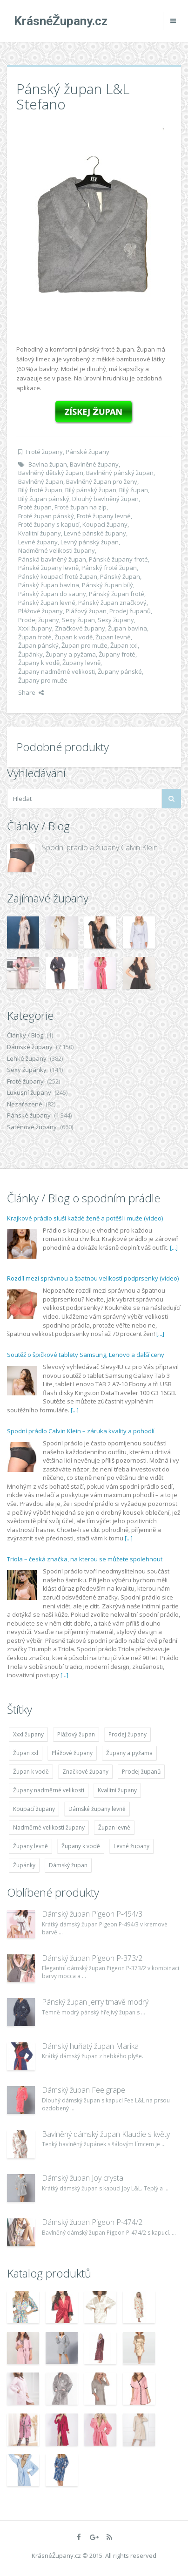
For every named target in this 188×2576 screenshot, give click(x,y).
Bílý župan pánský (43, 499)
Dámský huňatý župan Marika (90, 2046)
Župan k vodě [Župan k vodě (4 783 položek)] (31, 1772)
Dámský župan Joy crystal (83, 2178)
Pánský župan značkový (112, 602)
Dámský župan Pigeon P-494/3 (92, 1914)
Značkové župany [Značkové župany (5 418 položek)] (85, 1772)
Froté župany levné (104, 516)
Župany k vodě (39, 662)
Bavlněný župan (40, 481)
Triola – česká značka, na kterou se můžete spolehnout (84, 1559)
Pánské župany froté (118, 559)
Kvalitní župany (39, 533)
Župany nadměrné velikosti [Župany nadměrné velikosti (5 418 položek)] (48, 1790)
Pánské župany (87, 451)
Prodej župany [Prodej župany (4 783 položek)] (127, 1734)
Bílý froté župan (40, 490)
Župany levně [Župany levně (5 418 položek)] (30, 1846)
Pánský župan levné (46, 602)
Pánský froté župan (109, 567)
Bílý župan (133, 490)
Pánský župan (120, 576)
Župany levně (81, 662)
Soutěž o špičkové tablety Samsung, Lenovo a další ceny (85, 1354)
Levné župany (38, 542)
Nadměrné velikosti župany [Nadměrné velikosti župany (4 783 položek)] (49, 1827)
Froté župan (35, 507)
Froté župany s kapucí (49, 524)
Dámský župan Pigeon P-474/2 (92, 2222)
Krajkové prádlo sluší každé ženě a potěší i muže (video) (85, 1218)
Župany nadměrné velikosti (56, 671)
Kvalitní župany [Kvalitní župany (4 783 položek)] (117, 1790)
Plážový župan (86, 611)
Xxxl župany (35, 628)
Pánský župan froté (116, 594)
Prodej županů (130, 611)
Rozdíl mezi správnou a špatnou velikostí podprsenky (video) (93, 1278)
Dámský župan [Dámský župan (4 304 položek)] (68, 1865)
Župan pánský (38, 645)
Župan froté (35, 637)
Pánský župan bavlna (48, 585)
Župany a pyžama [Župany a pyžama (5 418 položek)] (129, 1753)
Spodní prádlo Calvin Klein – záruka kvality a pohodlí (80, 1431)
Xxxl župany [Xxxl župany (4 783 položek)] (28, 1734)
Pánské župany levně (48, 567)
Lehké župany (27, 1058)
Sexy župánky (27, 1069)
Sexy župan (78, 620)
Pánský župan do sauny (52, 594)
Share (31, 692)
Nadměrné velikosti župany (56, 550)
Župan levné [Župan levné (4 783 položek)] (114, 1827)
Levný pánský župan (89, 542)
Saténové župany (32, 1127)
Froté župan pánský (46, 516)
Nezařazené (24, 1104)
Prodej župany (38, 620)
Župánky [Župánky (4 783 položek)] (24, 1865)
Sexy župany (116, 620)
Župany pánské (120, 671)
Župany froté (117, 654)
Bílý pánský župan (90, 490)
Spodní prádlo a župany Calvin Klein (100, 847)
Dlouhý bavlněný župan (105, 499)
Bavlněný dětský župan (50, 472)
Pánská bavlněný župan (52, 559)
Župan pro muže (84, 645)
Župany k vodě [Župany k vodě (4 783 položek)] (80, 1846)
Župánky (30, 654)
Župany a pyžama (71, 654)
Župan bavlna (127, 628)
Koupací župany (105, 524)
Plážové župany (40, 611)
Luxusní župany (29, 1092)
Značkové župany (80, 628)
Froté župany (44, 451)
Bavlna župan (47, 464)
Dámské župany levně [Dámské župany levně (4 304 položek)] (97, 1809)
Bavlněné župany (94, 464)
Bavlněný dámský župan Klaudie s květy (106, 2134)
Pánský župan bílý (107, 585)
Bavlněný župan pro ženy (101, 481)
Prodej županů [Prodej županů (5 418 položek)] (141, 1772)
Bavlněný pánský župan (120, 472)
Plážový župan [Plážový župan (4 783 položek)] (76, 1734)
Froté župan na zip (80, 507)
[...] (174, 1247)
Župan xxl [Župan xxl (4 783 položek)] (25, 1753)
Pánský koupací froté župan (57, 576)
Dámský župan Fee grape (83, 2090)
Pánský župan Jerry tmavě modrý (95, 2002)
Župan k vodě (73, 637)
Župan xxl (124, 645)
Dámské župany (30, 1047)
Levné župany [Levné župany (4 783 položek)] (131, 1846)
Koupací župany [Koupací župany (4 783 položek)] (34, 1809)
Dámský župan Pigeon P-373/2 (92, 1958)
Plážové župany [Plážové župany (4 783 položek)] (72, 1753)
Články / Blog (25, 1035)
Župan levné (113, 637)
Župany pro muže (42, 680)
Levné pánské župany (95, 533)
